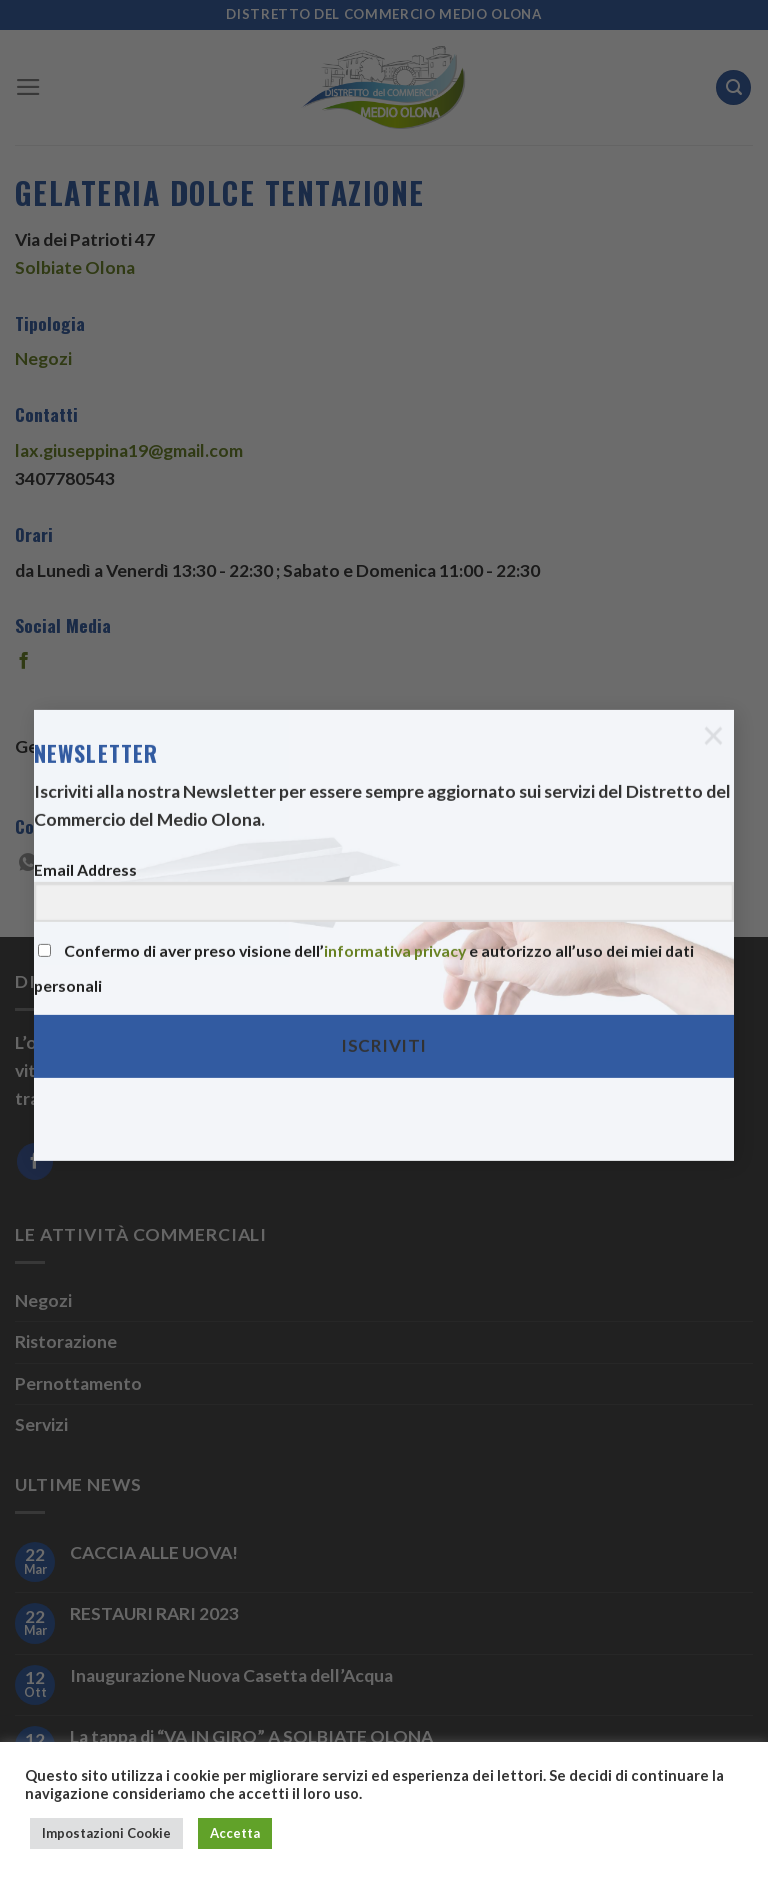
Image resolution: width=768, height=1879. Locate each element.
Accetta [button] (235, 1833)
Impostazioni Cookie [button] (106, 1833)
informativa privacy (395, 929)
